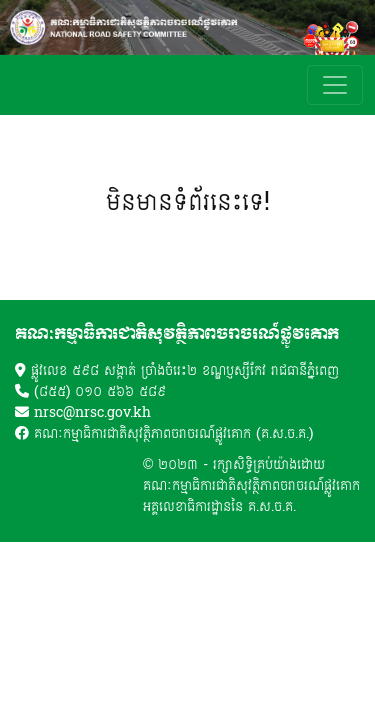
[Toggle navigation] (335, 85)
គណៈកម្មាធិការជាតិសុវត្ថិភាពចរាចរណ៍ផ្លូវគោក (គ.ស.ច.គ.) (173, 434)
